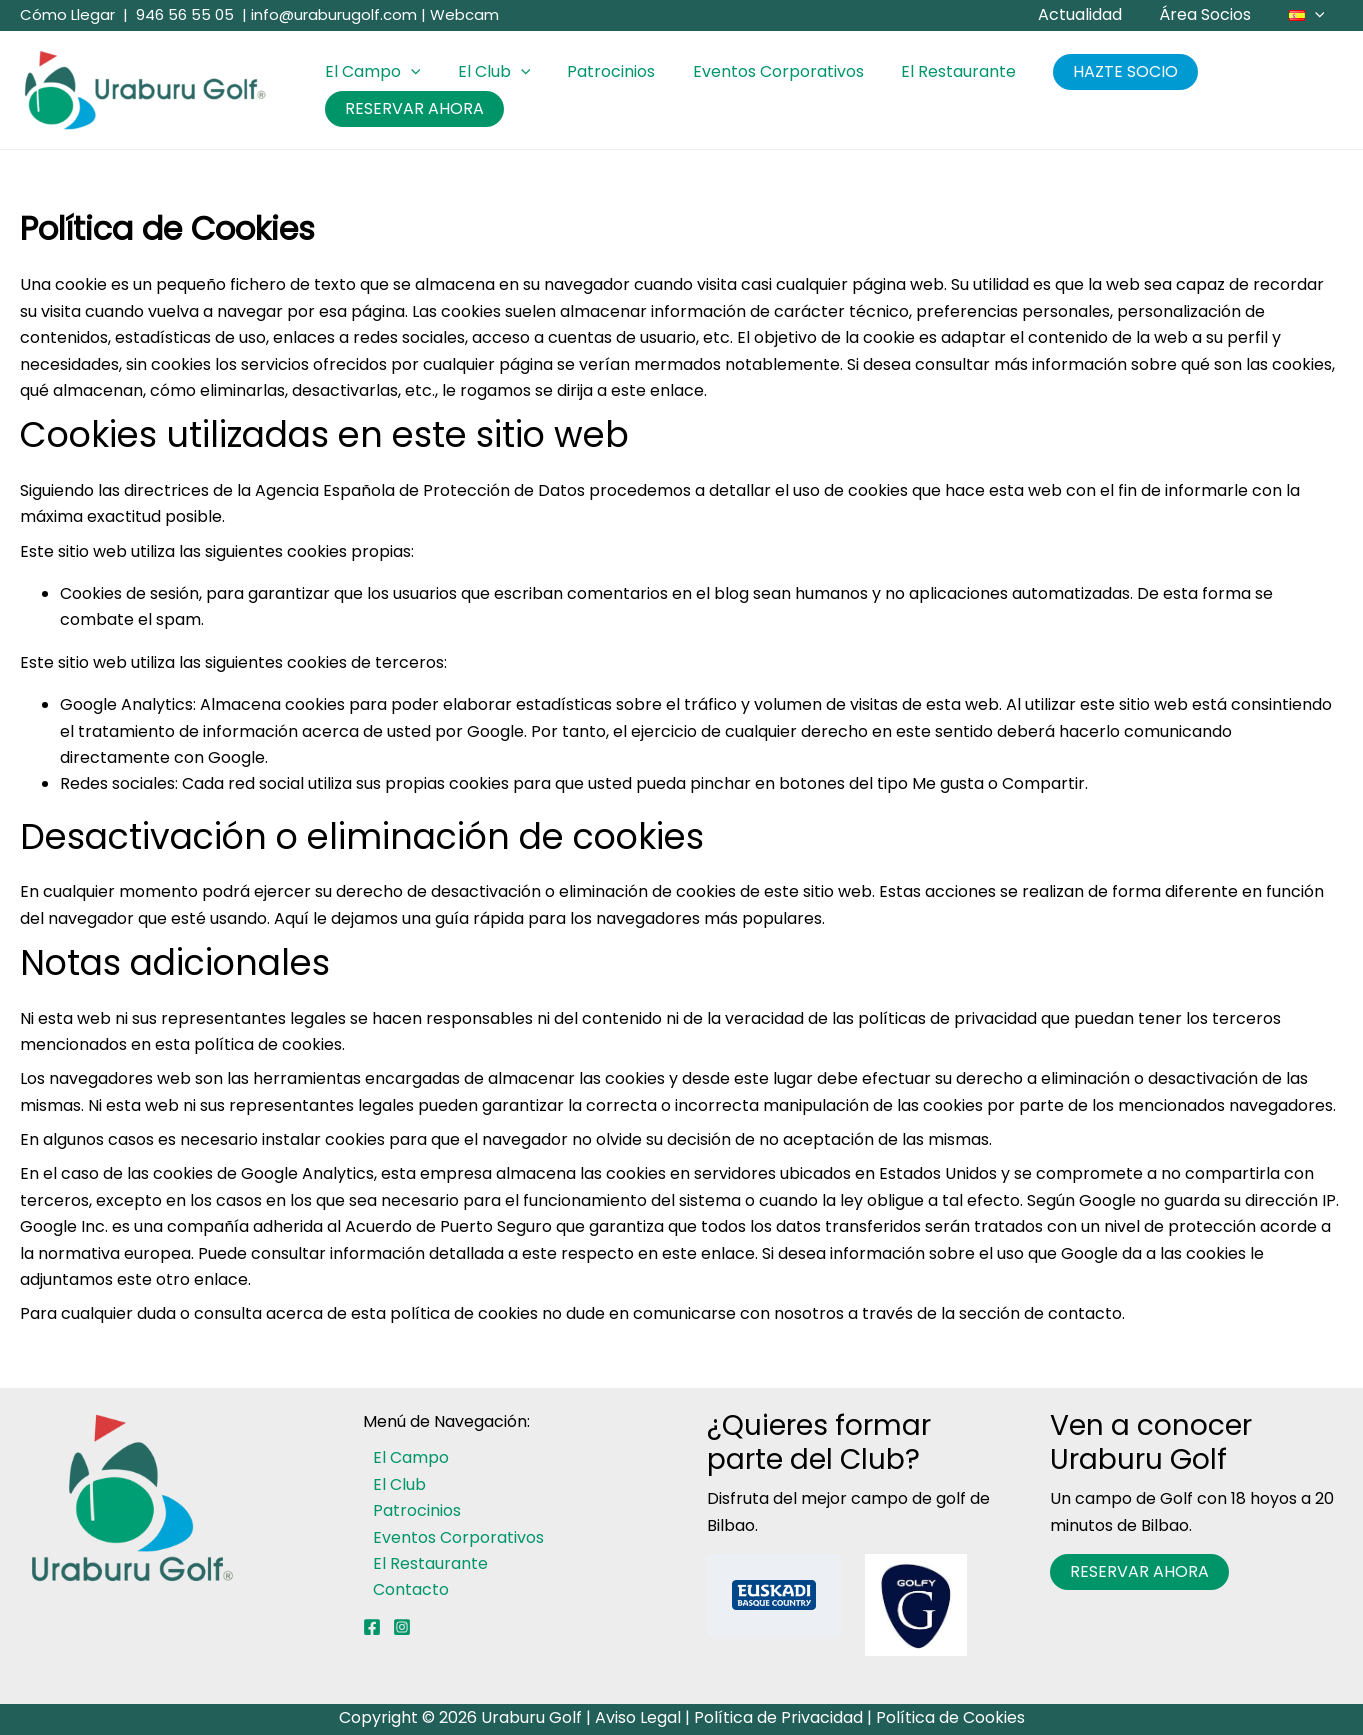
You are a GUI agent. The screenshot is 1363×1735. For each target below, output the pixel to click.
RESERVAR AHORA (411, 108)
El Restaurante (934, 71)
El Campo (370, 72)
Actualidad (1093, 14)
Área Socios (1213, 14)
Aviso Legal (638, 1717)
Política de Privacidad (778, 1717)
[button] (1317, 15)
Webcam (464, 14)
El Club (486, 72)
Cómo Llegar (67, 14)
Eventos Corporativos (759, 71)
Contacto (401, 1589)
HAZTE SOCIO (1096, 71)
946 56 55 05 (185, 14)
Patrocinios (598, 71)
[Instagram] (402, 1627)
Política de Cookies (950, 1717)
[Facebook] (372, 1627)
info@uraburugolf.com (334, 14)
